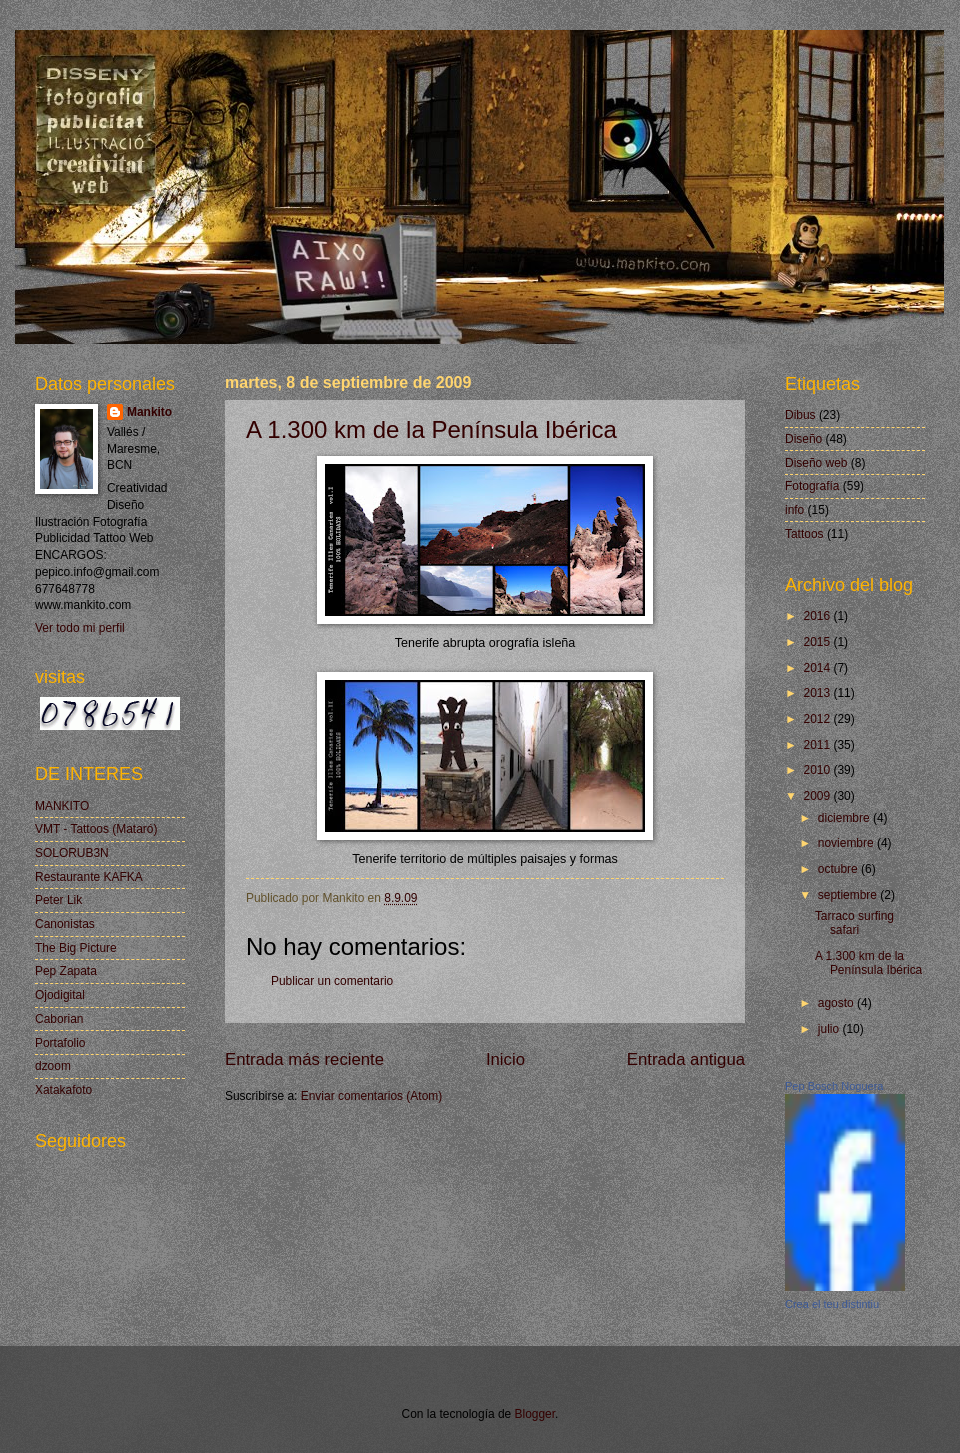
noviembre (847, 843)
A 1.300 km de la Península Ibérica (431, 429)
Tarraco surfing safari (854, 923)
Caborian (59, 1019)
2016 (818, 616)
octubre (839, 869)
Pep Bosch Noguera (834, 1086)
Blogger (535, 1414)
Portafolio (60, 1043)
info (794, 510)
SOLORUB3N (72, 853)
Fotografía (812, 486)
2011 (818, 745)
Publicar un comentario (332, 981)
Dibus (800, 415)
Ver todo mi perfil (80, 628)
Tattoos (804, 534)
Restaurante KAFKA (89, 877)
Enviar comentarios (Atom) (372, 1096)
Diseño (803, 439)
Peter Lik (58, 900)
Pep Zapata (66, 971)
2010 (818, 770)
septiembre (849, 895)
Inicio (505, 1059)
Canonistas (65, 924)
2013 (818, 693)
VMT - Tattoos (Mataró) (96, 829)
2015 (818, 642)
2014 (818, 668)
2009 (818, 796)
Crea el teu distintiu (832, 1304)
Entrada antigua (686, 1059)
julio (830, 1029)
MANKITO (62, 806)
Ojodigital (60, 995)
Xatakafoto (63, 1090)
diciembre (845, 818)
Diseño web (816, 463)
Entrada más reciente (304, 1059)
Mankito (149, 412)
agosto (837, 1003)
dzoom (53, 1066)
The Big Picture (76, 948)
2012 (818, 719)
